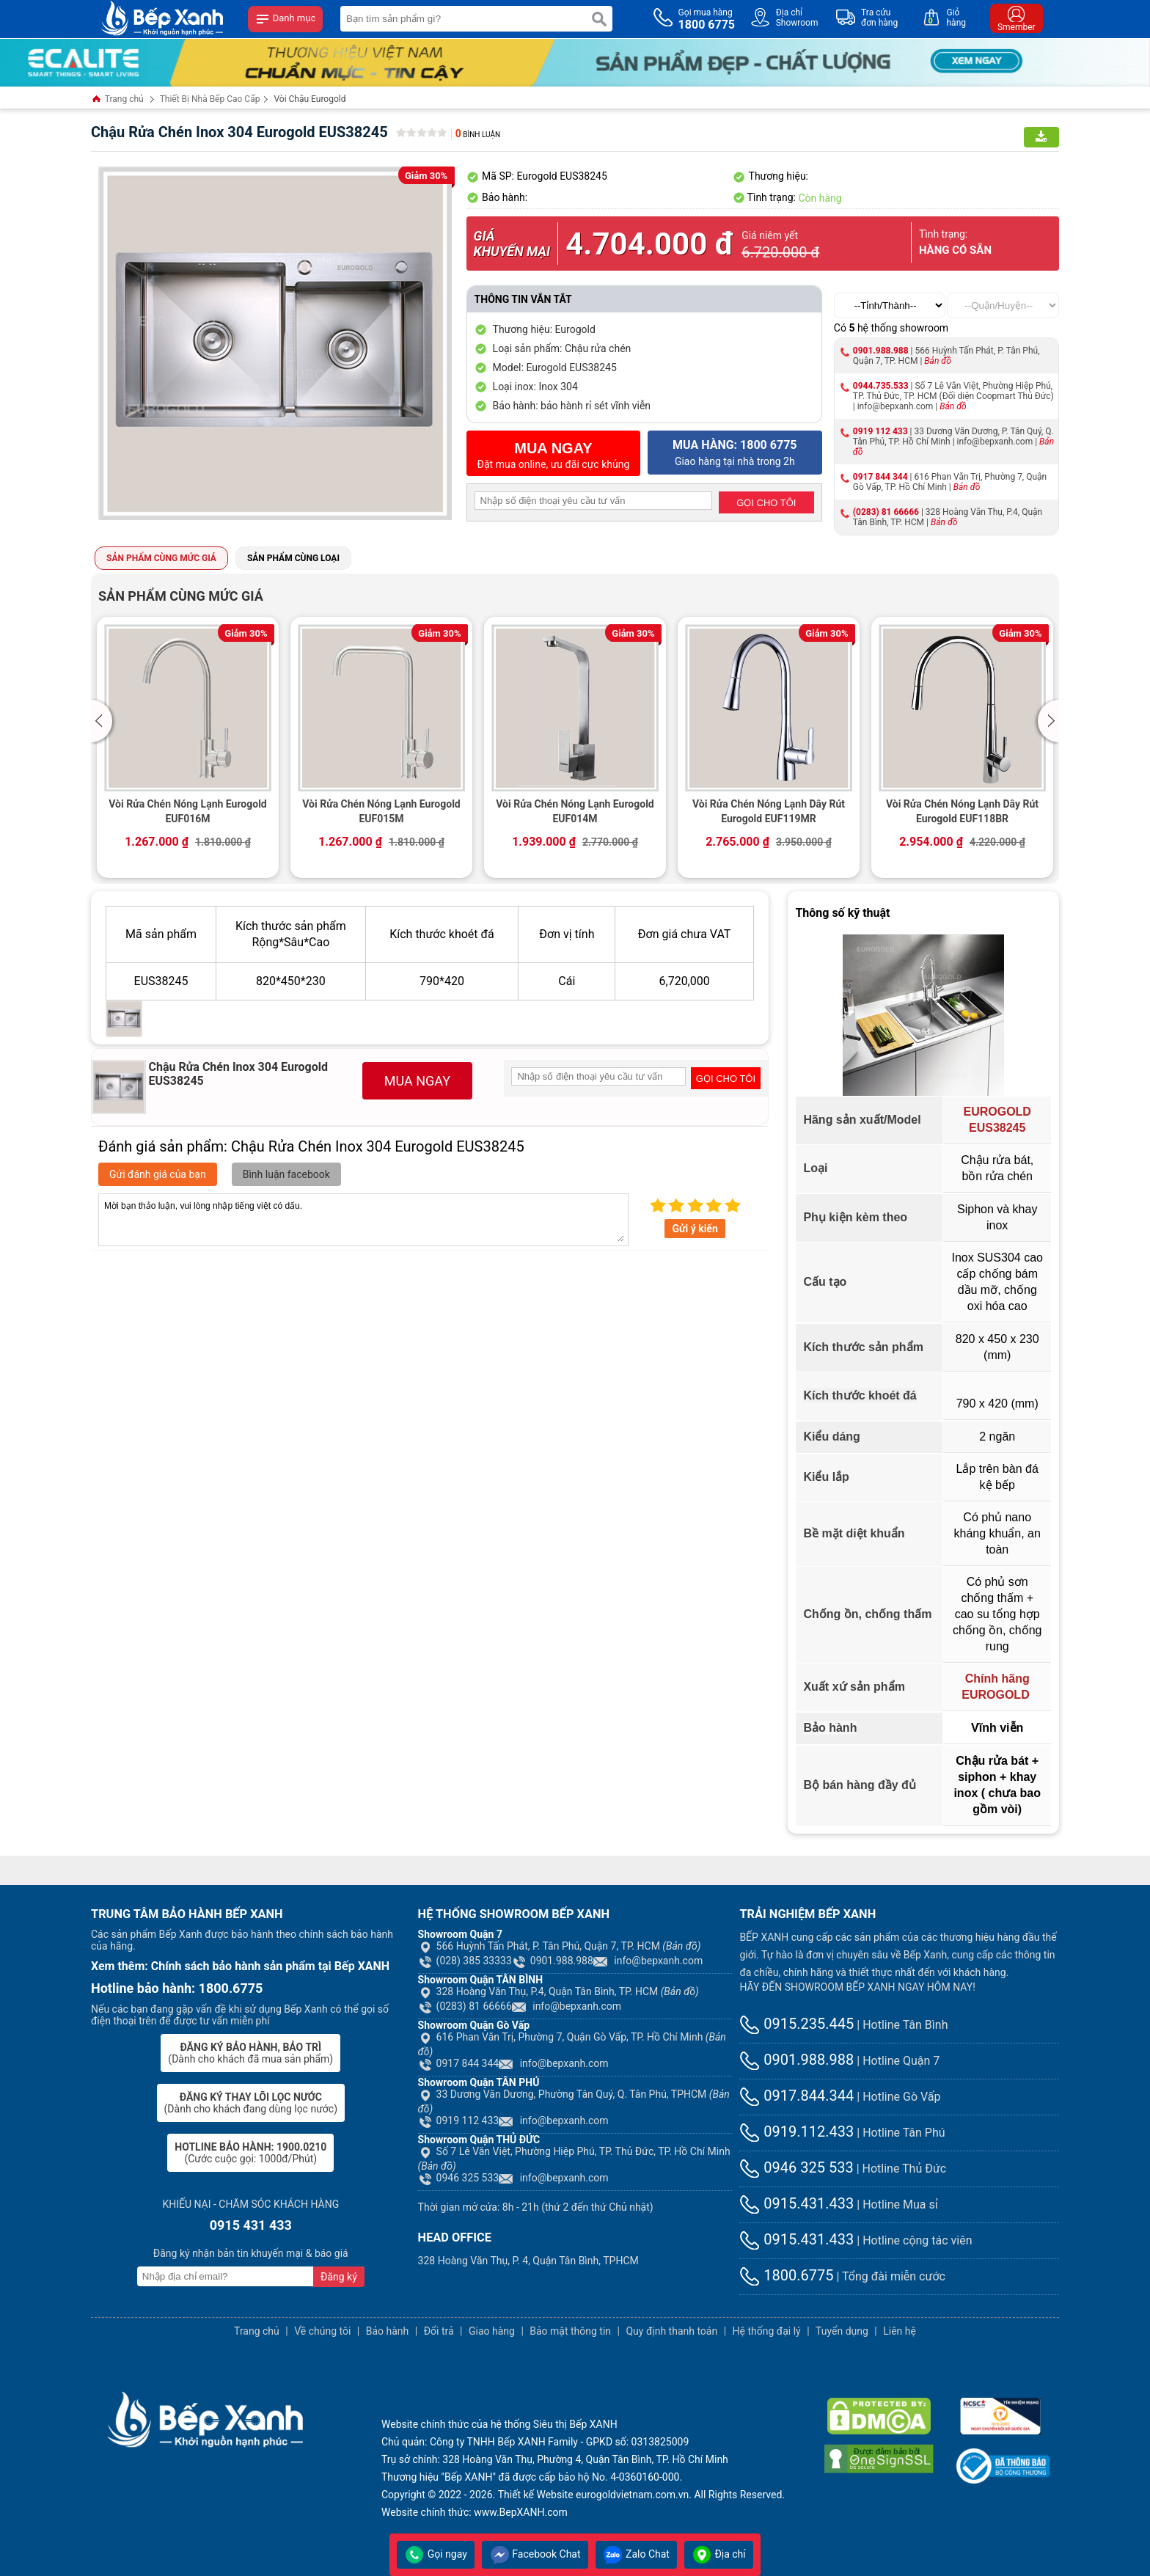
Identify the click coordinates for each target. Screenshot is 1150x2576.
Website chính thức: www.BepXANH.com (474, 2512)
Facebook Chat (535, 2554)
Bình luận (477, 135)
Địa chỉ (719, 2554)
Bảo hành (387, 2331)
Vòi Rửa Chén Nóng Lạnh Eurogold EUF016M (188, 811)
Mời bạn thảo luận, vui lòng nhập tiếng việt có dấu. (363, 1220)
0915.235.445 (796, 2023)
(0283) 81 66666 (886, 512)
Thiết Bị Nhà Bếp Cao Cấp (210, 99)
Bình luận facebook (286, 1174)
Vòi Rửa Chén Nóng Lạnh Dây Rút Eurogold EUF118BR (962, 811)
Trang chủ (117, 100)
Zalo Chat (636, 2554)
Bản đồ (937, 361)
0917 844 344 (880, 477)
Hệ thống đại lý (767, 2331)
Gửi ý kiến (694, 1228)
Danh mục (285, 19)
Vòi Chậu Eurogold (309, 99)
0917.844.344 (796, 2095)
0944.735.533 (881, 386)
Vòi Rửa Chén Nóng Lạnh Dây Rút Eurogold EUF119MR (768, 811)
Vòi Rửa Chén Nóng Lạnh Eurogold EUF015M (381, 811)
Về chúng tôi (322, 2331)
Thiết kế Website (536, 2494)
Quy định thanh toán (671, 2331)
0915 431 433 (251, 2225)
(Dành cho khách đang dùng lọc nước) (250, 2103)
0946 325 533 (458, 2178)
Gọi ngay (435, 2554)
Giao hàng (492, 2331)
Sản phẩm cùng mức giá (161, 558)
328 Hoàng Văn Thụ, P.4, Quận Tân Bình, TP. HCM (558, 1991)
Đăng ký (339, 2277)
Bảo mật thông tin (570, 2331)
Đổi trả (439, 2331)
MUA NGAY (417, 1080)
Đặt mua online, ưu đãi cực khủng (553, 455)
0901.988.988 (881, 350)
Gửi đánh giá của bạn (157, 1174)
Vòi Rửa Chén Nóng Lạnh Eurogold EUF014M (575, 811)
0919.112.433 (796, 2131)
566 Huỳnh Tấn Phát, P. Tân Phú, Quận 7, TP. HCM (559, 1946)
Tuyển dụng (842, 2331)
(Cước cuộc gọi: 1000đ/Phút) (250, 2153)
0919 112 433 (880, 431)
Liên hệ (899, 2331)
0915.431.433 (796, 2203)
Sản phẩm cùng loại (293, 558)
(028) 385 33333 (465, 1960)
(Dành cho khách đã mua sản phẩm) (250, 2053)
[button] (104, 721)
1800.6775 (786, 2275)
